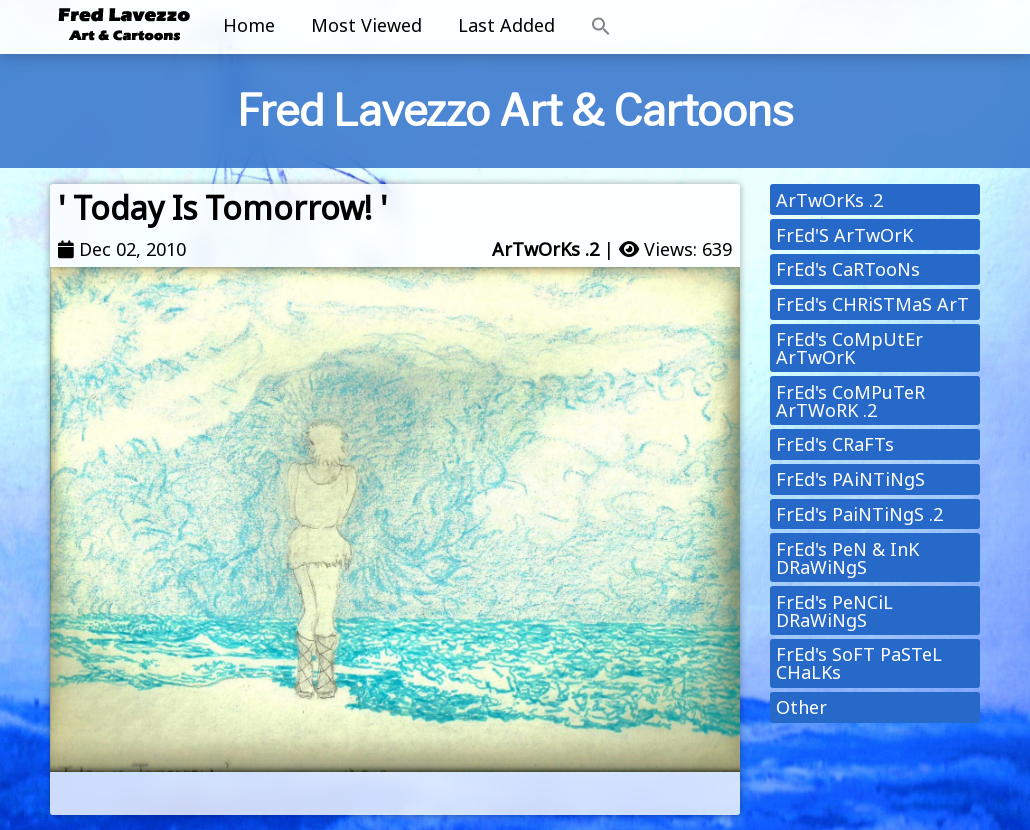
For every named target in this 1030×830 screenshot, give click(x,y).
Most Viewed (366, 25)
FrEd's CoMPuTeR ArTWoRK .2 (850, 401)
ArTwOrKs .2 (545, 249)
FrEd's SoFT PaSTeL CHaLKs (859, 663)
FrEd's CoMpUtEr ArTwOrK (849, 348)
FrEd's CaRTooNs (848, 269)
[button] (601, 27)
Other (801, 707)
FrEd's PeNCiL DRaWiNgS (834, 611)
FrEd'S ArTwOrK (844, 235)
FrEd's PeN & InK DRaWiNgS (847, 558)
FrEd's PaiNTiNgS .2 (859, 514)
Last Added (506, 25)
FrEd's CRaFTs (835, 444)
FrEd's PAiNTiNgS (850, 479)
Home (249, 25)
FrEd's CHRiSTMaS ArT (872, 304)
